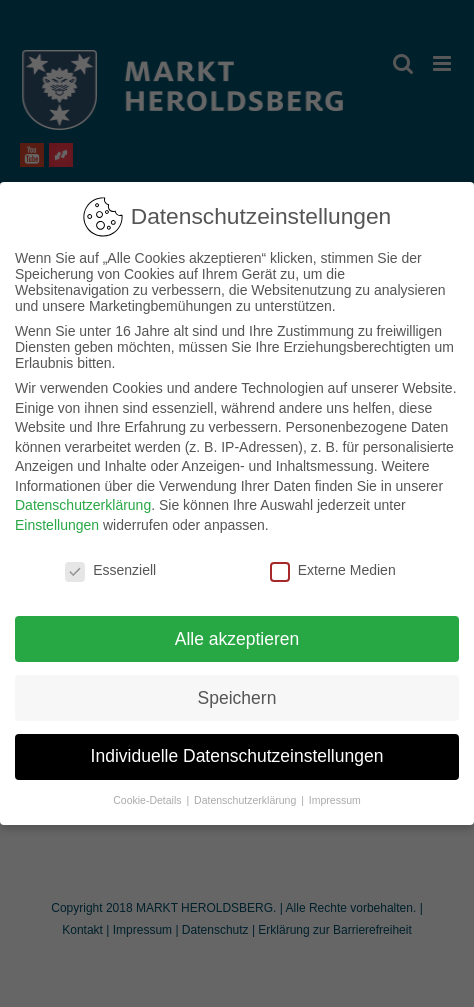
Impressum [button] (335, 794)
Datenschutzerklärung (83, 499)
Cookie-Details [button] (148, 794)
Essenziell (110, 563)
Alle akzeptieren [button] (237, 632)
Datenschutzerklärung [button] (246, 794)
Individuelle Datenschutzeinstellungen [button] (237, 750)
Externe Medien (333, 563)
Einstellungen (57, 518)
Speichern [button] (237, 691)
